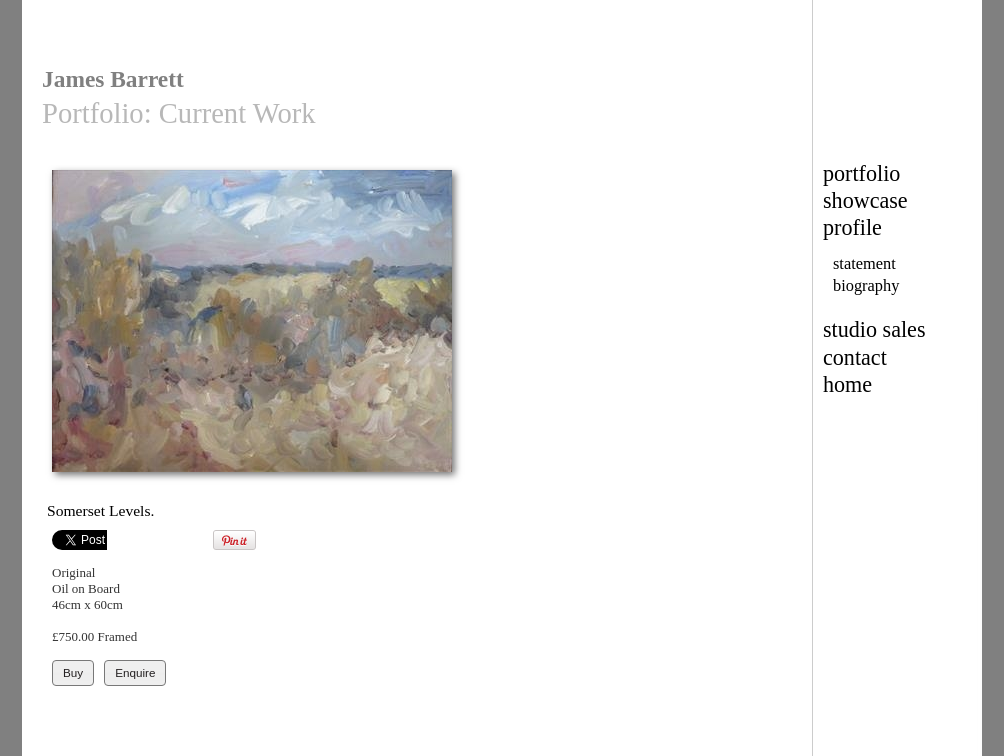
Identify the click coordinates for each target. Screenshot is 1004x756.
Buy (73, 672)
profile (852, 227)
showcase (865, 200)
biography (866, 285)
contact (855, 357)
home (847, 384)
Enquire (135, 672)
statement (864, 263)
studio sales (874, 329)
